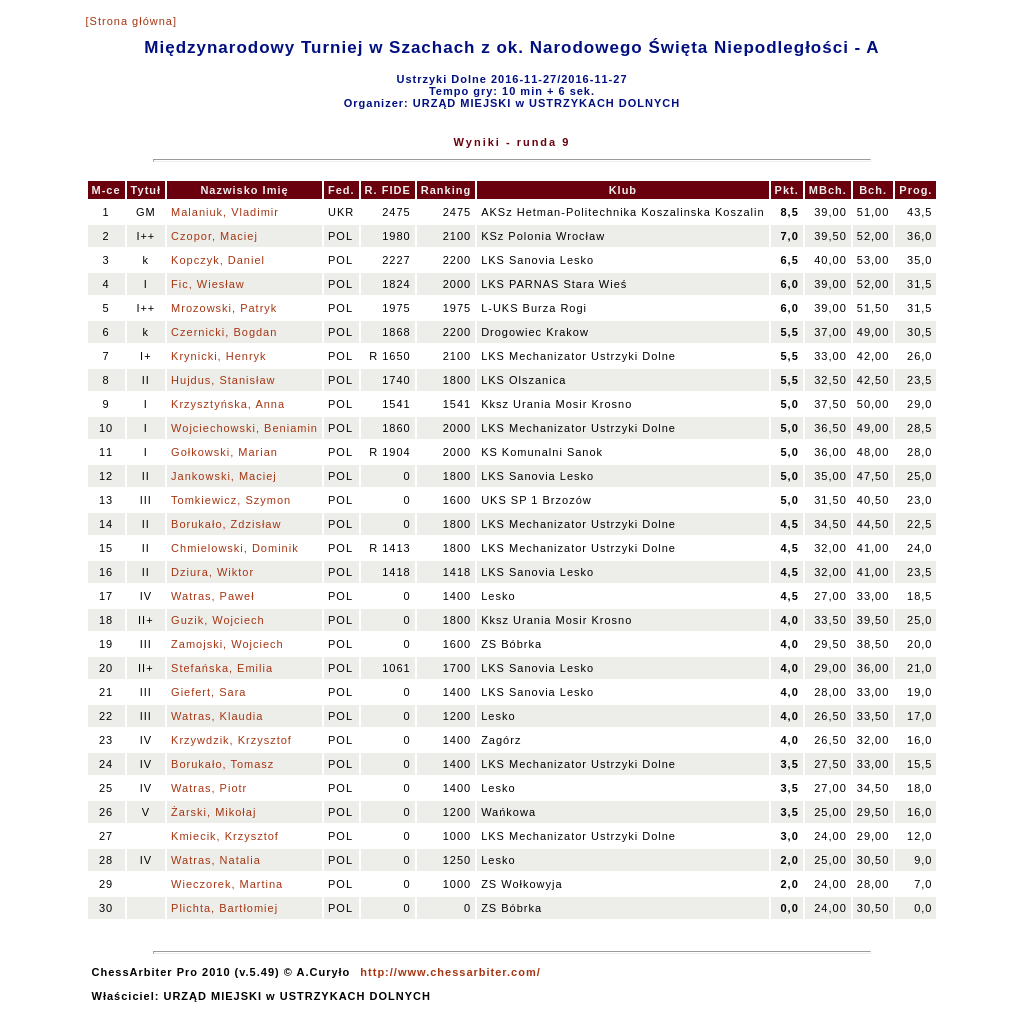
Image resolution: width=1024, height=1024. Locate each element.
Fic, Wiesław (208, 284)
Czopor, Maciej (214, 236)
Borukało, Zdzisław (226, 524)
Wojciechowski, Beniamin (244, 428)
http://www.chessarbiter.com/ (450, 972)
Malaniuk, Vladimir (225, 212)
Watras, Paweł (213, 596)
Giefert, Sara (208, 692)
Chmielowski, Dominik (235, 548)
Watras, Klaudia (217, 716)
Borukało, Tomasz (222, 764)
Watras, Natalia (216, 860)
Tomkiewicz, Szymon (231, 500)
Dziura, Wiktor (212, 572)
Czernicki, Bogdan (224, 332)
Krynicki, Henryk (218, 356)
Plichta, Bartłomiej (224, 908)
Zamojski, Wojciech (227, 644)
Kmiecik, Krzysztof (225, 836)
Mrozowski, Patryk (224, 308)
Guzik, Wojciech (218, 620)
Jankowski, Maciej (224, 476)
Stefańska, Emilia (222, 668)
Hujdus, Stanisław (223, 380)
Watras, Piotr (209, 788)
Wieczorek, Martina (227, 884)
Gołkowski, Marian (224, 452)
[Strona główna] (131, 21)
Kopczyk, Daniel (218, 260)
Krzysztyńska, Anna (228, 404)
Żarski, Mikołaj (213, 812)
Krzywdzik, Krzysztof (231, 740)
